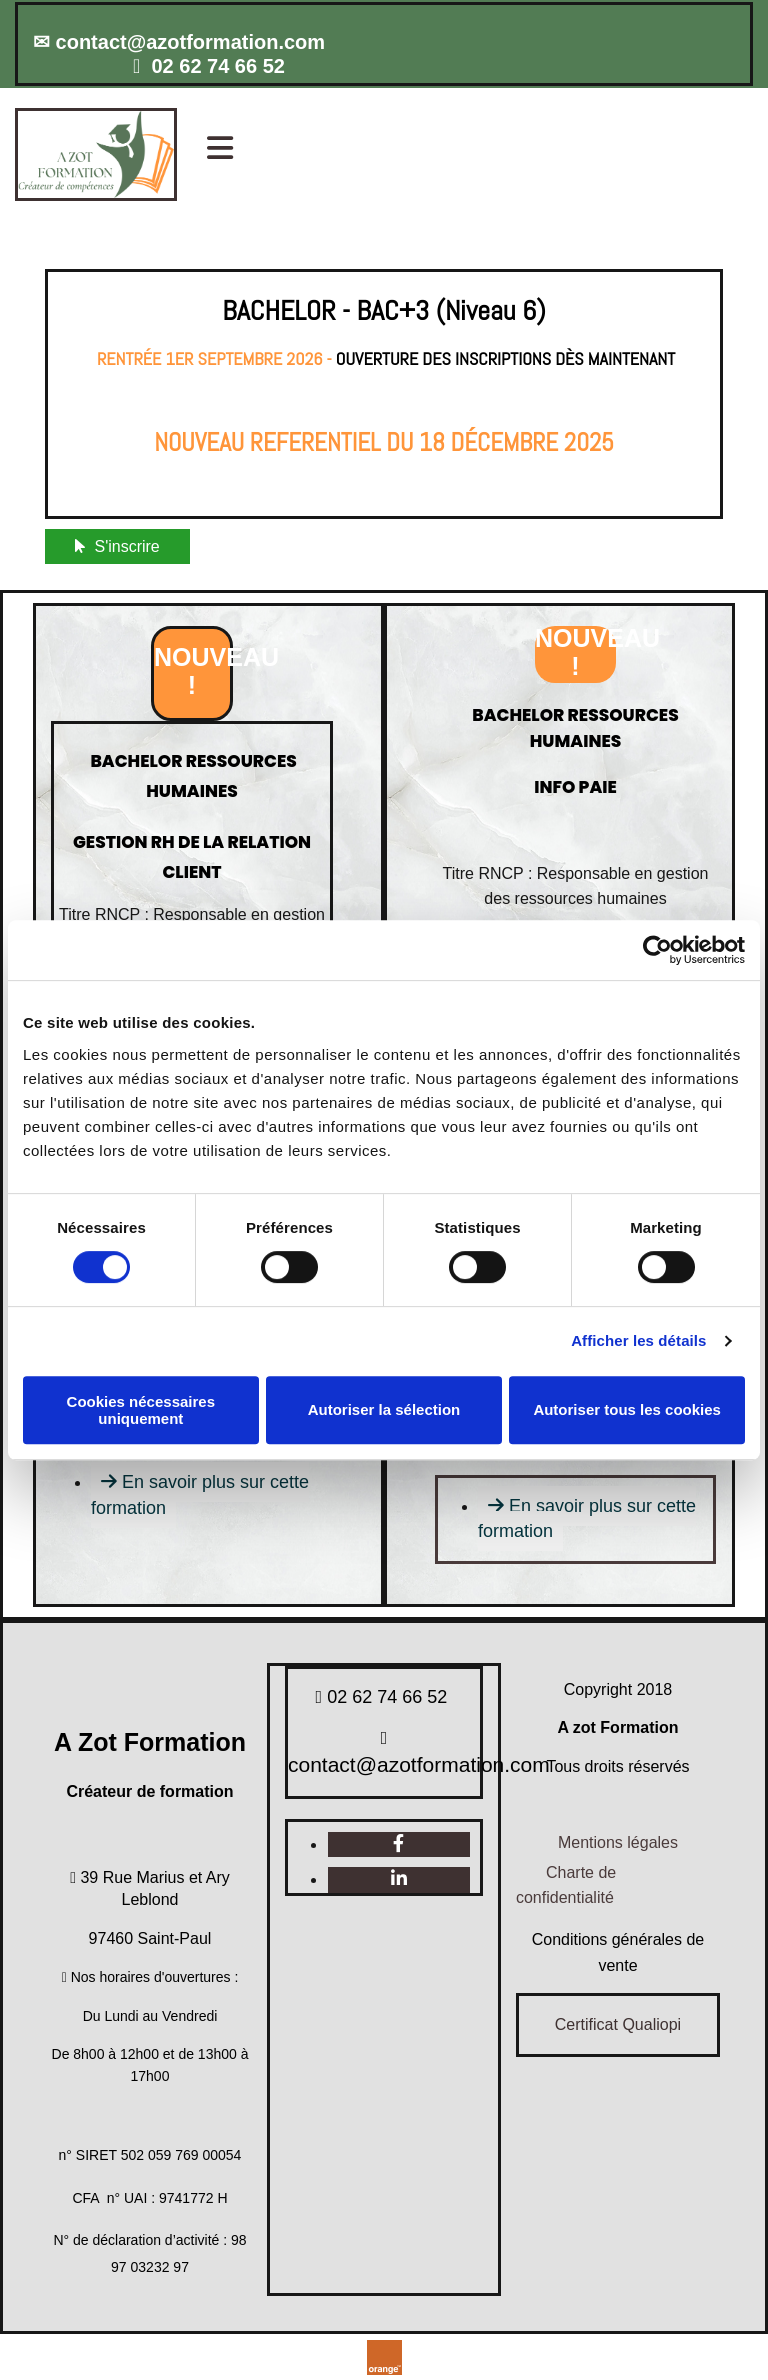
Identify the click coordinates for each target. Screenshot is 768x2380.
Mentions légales (618, 1842)
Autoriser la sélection (384, 1409)
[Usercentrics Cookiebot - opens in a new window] (657, 950)
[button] (487, 150)
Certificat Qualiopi (618, 2024)
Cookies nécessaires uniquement (141, 1410)
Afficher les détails (638, 1340)
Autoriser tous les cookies (627, 1409)
